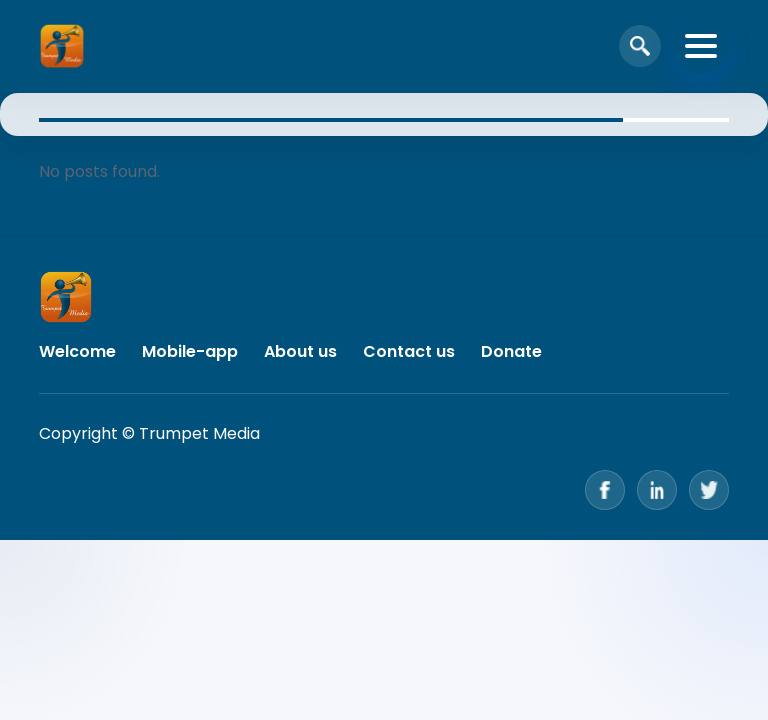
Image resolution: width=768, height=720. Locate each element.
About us (300, 351)
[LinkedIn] (657, 490)
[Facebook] (605, 490)
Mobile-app (190, 351)
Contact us (409, 351)
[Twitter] (709, 490)
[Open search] (640, 46)
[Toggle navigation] (701, 46)
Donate (511, 351)
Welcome (77, 351)
